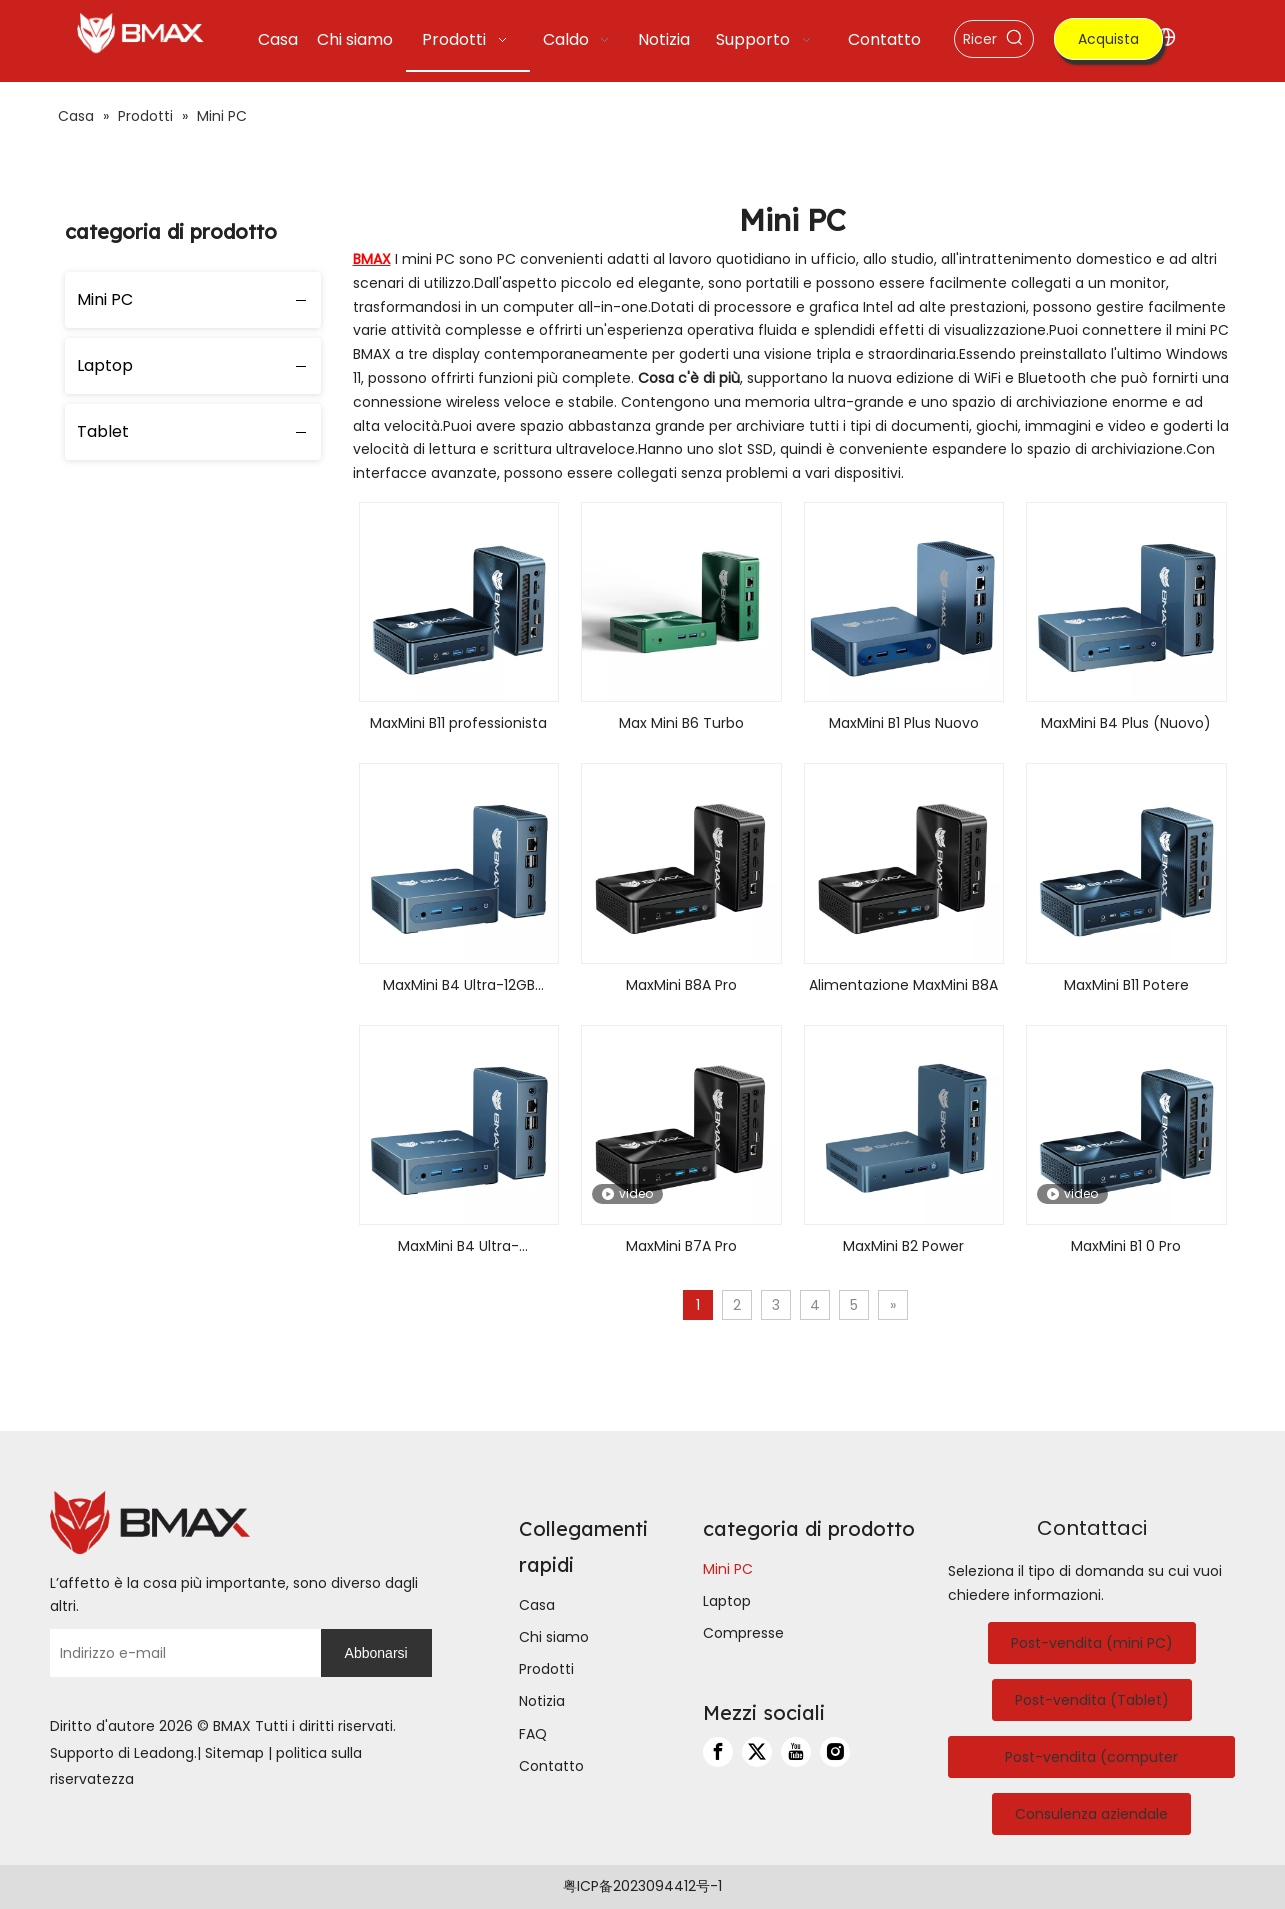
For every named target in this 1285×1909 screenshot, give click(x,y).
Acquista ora (1108, 44)
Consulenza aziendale (1091, 1814)
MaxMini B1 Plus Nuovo (904, 723)
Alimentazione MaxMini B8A (903, 985)
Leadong (164, 1753)
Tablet (103, 431)
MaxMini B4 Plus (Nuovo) (1126, 723)
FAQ (533, 1734)
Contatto (551, 1766)
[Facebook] (718, 1752)
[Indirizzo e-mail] (180, 1653)
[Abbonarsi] (376, 1653)
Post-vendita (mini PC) (1092, 1643)
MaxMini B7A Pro (681, 1246)
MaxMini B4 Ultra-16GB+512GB (458, 1247)
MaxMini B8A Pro (681, 985)
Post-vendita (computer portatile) (1091, 1762)
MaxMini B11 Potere (1126, 985)
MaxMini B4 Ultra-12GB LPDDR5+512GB (459, 986)
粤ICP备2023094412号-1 (642, 1886)
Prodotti (546, 1669)
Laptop (105, 365)
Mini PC (105, 299)
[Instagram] (835, 1752)
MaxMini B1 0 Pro (1126, 1246)
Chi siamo (554, 1637)
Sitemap (234, 1753)
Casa (537, 1605)
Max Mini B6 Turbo (681, 723)
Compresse (743, 1633)
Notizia (542, 1701)
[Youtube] (796, 1752)
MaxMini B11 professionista (458, 723)
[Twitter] (757, 1752)
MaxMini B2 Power (903, 1246)
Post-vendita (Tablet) (1092, 1700)
